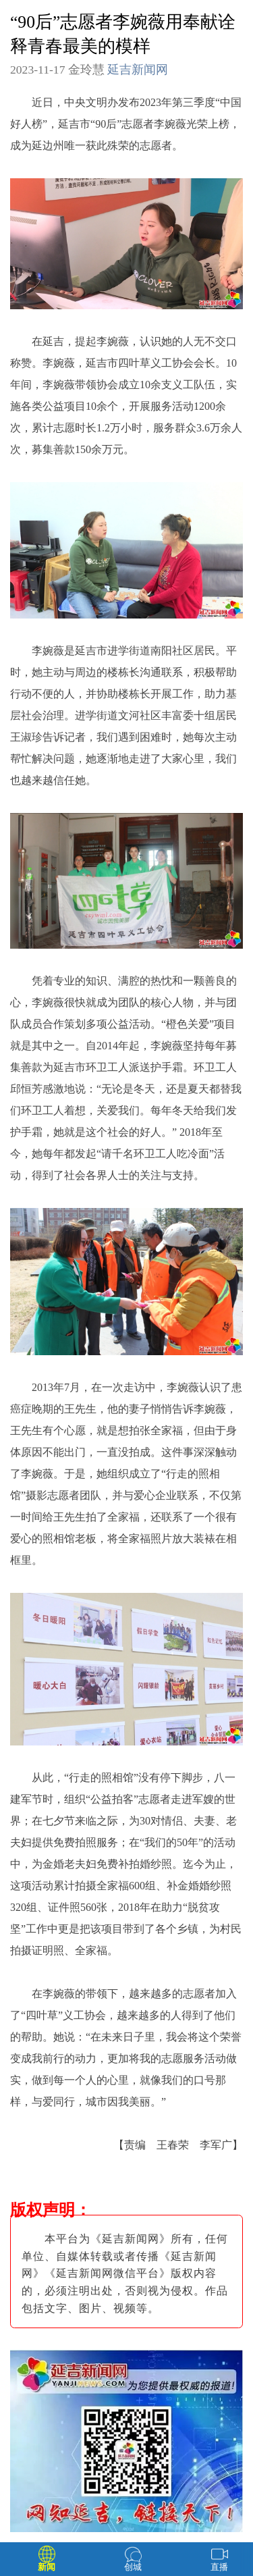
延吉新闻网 (137, 69)
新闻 (46, 2567)
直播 (219, 2567)
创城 (133, 2567)
